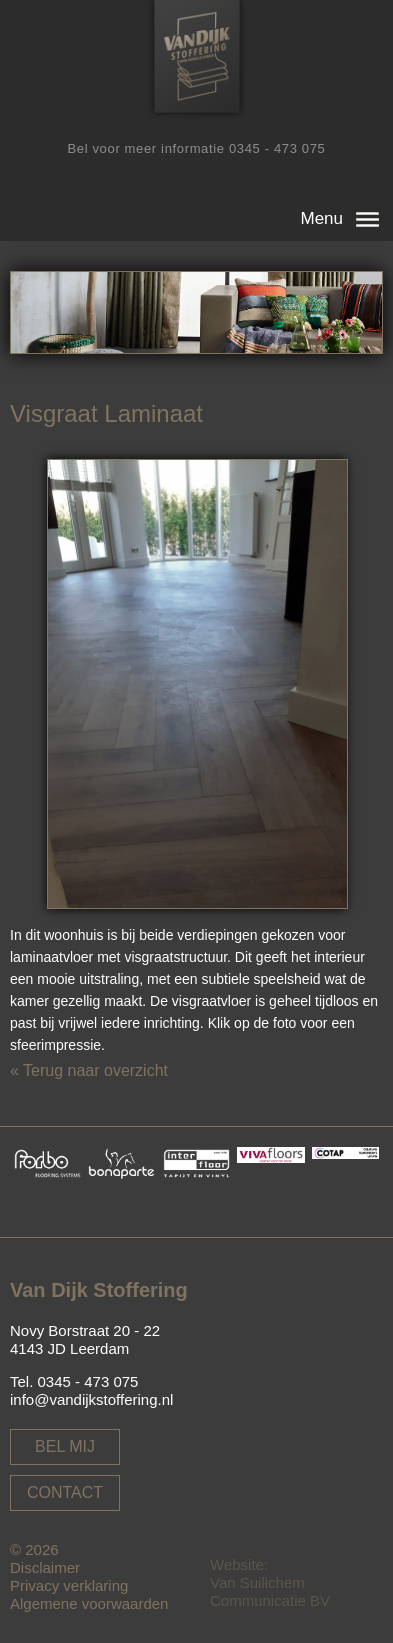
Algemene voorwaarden (89, 1603)
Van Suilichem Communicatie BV (270, 1591)
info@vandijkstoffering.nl (91, 1399)
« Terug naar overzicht (89, 1070)
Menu (321, 218)
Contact (65, 1492)
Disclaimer (45, 1567)
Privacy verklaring (69, 1585)
